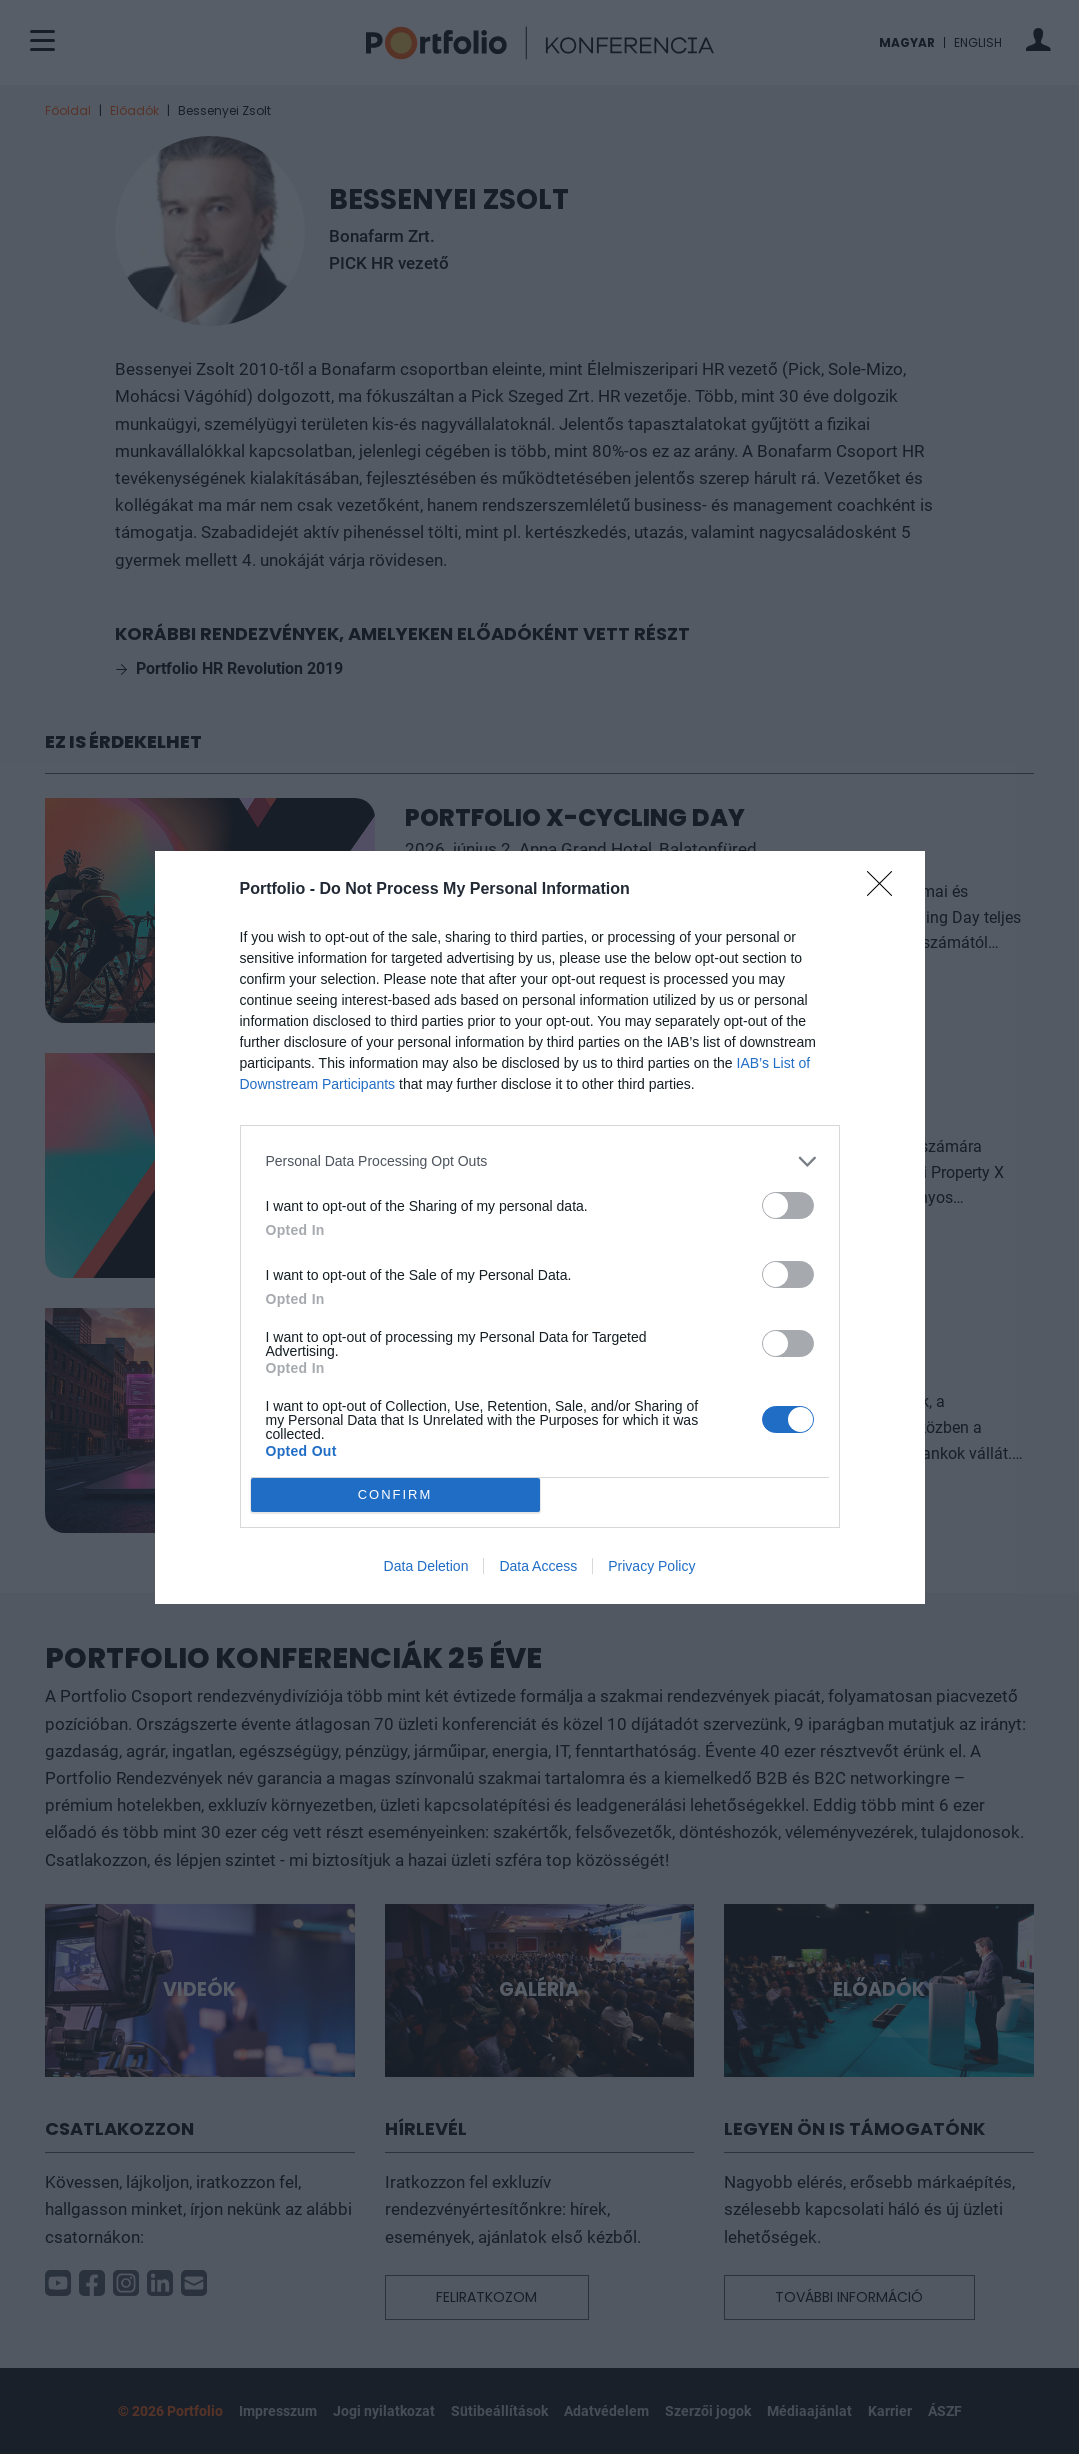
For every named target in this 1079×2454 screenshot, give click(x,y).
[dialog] (540, 1227)
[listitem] (540, 1161)
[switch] (788, 1205)
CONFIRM (395, 1494)
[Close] (886, 890)
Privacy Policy (651, 1566)
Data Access (538, 1566)
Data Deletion (426, 1566)
